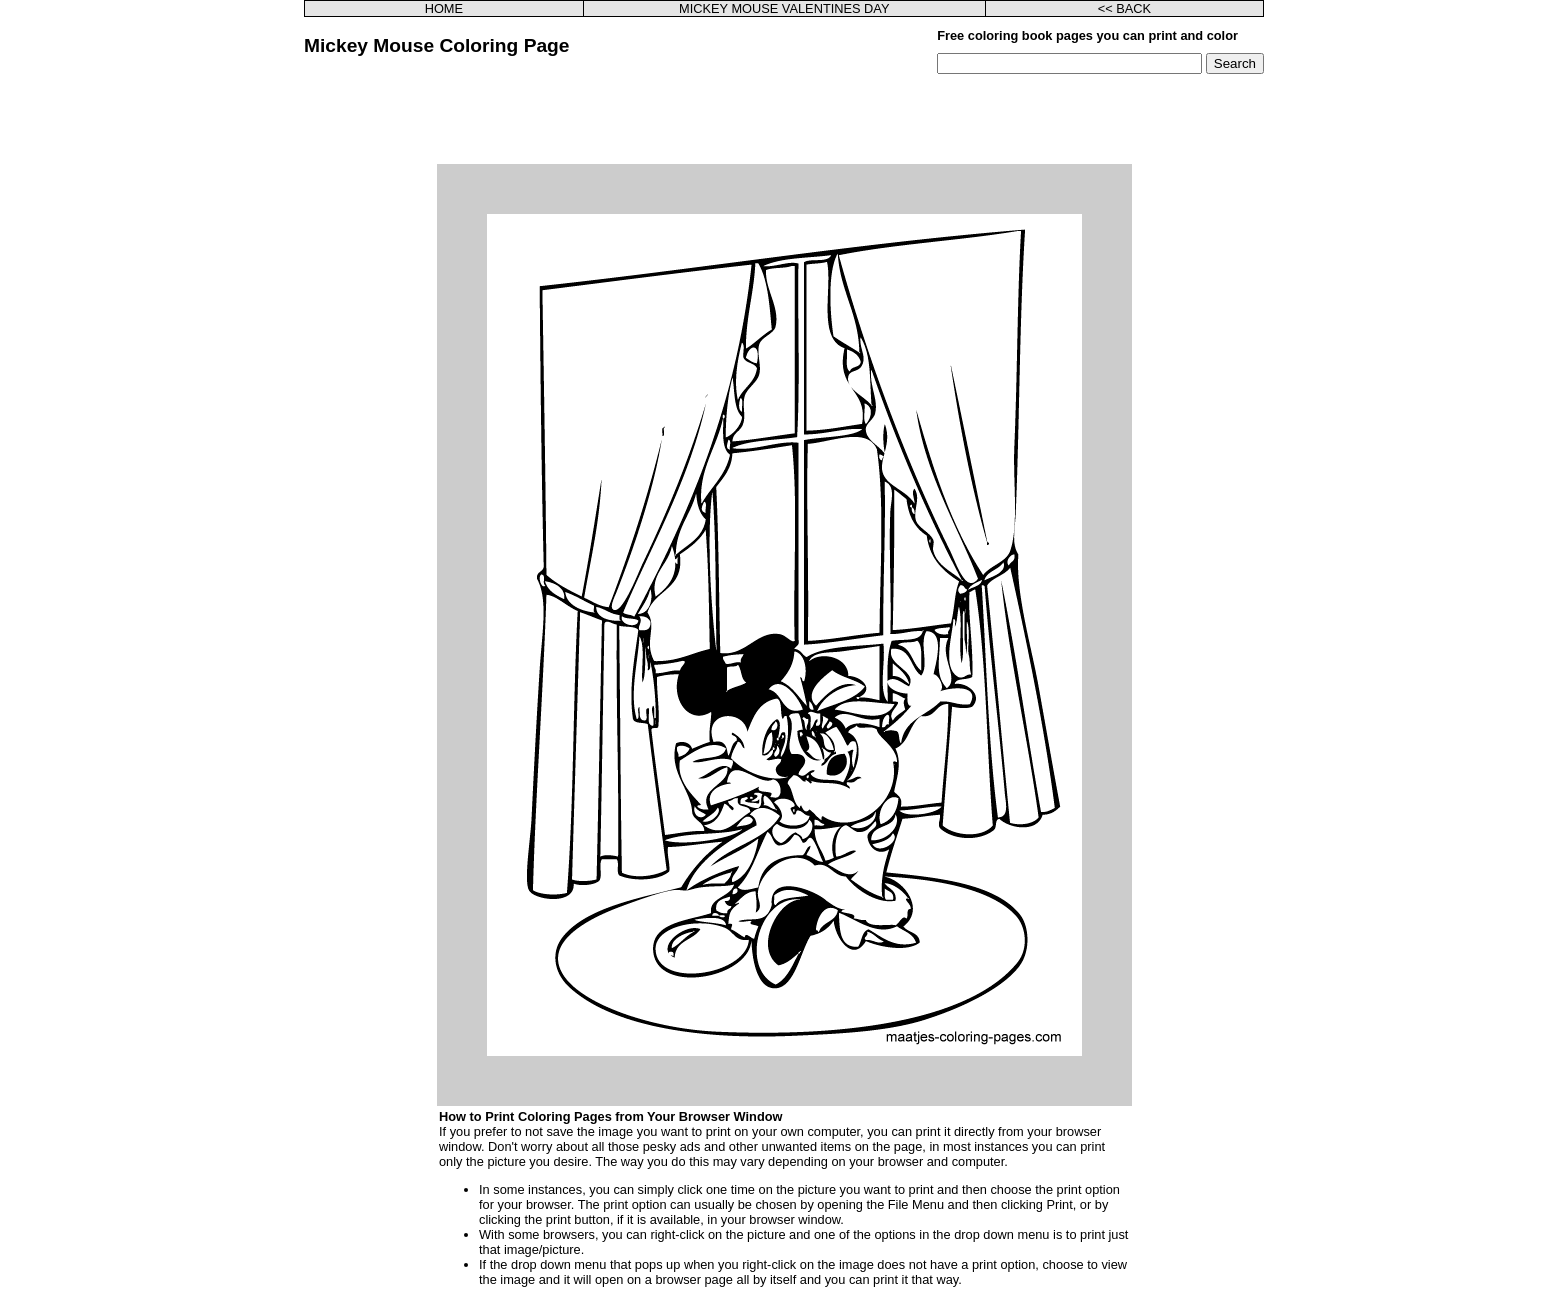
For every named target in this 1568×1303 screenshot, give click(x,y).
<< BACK (1124, 8)
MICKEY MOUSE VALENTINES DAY (784, 8)
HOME (444, 8)
